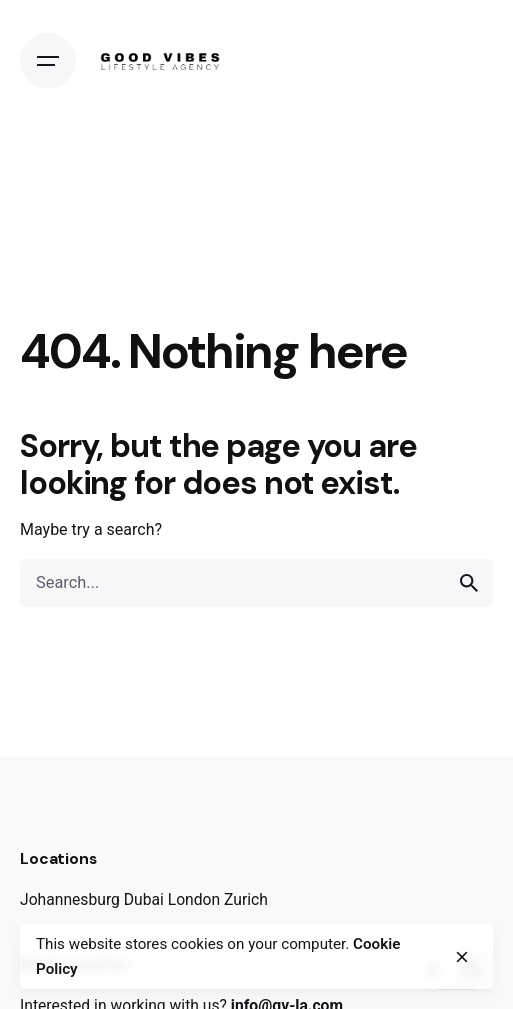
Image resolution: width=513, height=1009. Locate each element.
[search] (469, 583)
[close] (462, 957)
